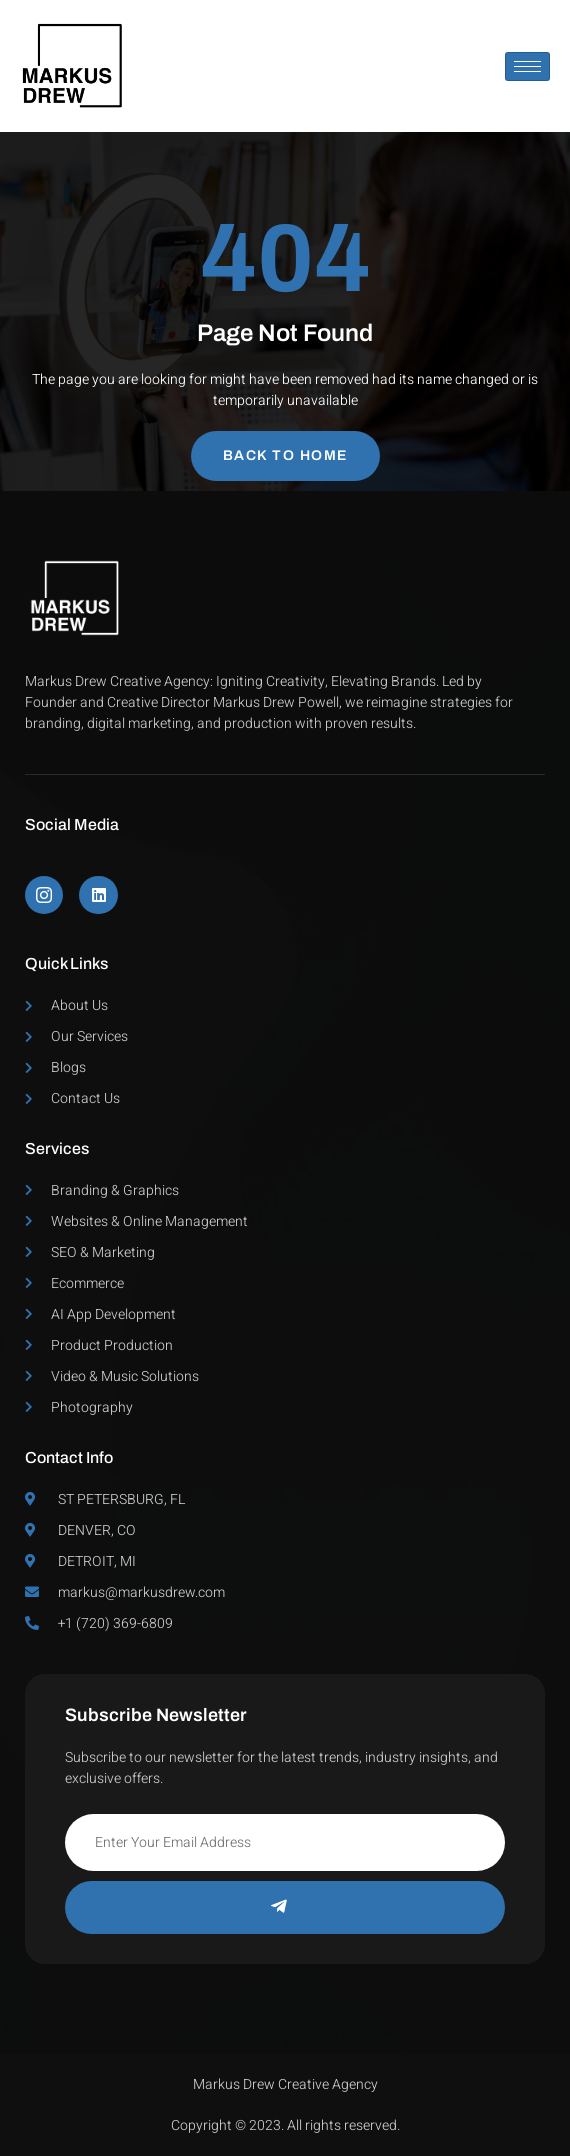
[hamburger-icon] (527, 66)
